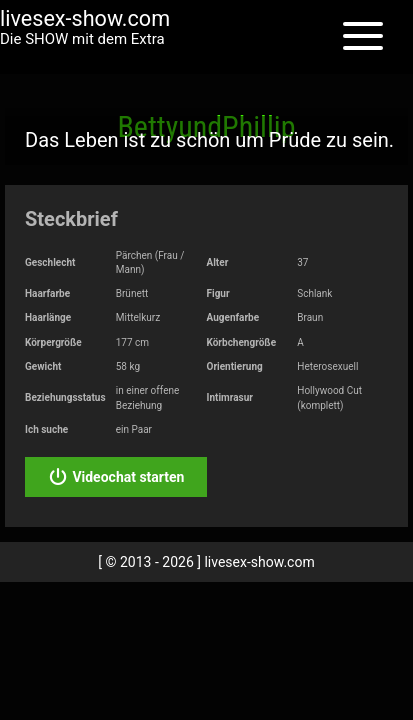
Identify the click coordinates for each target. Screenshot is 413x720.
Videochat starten (115, 477)
